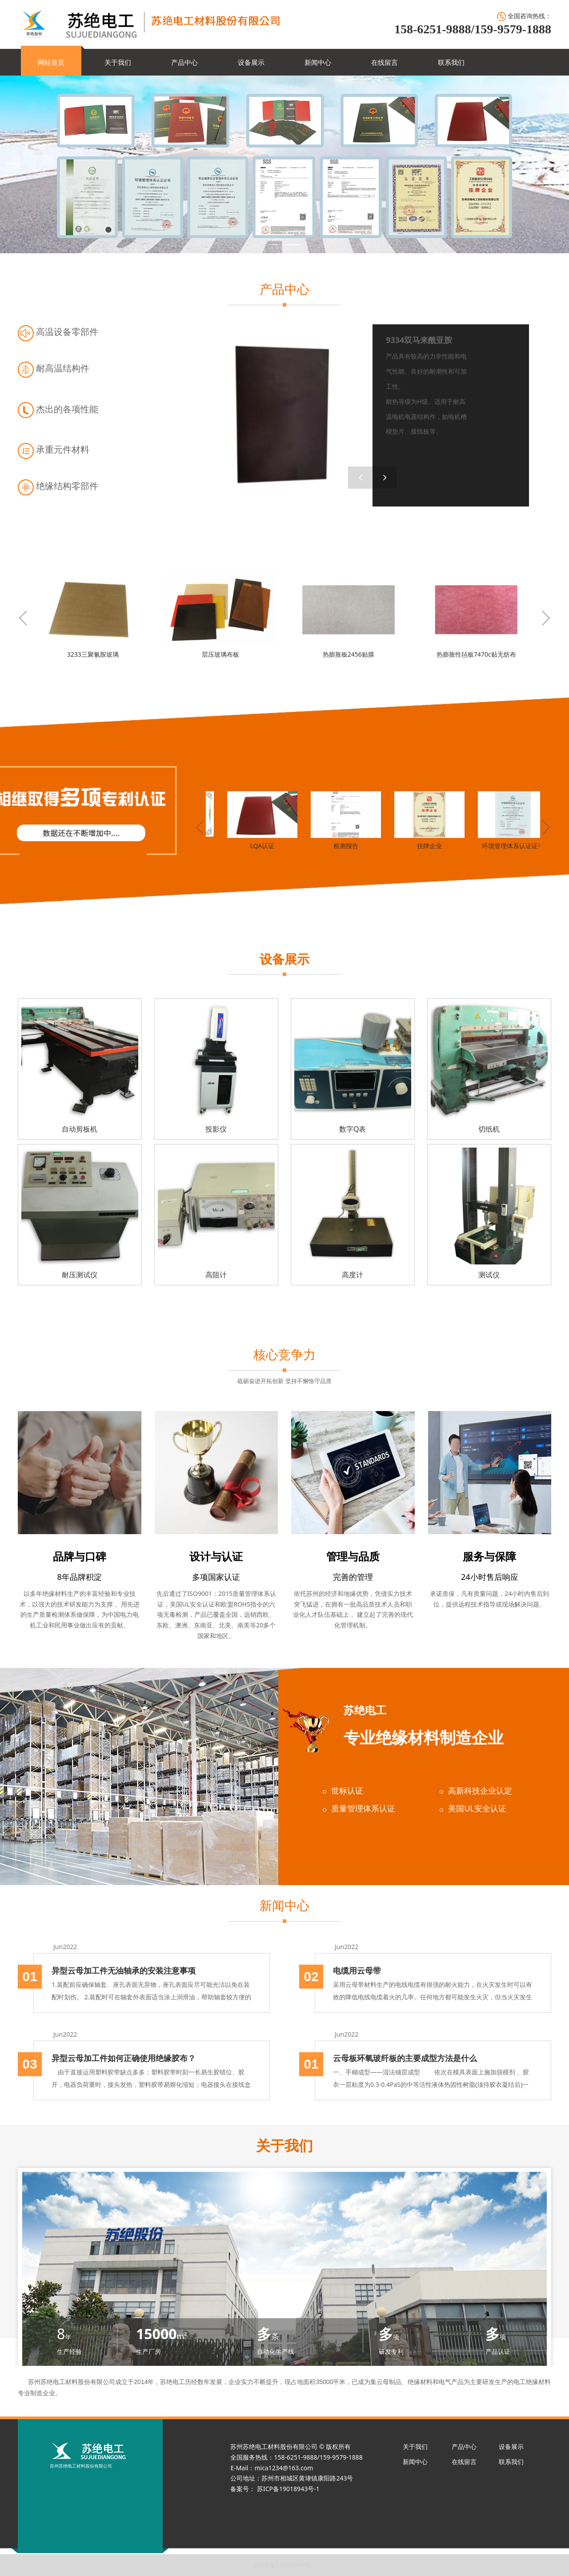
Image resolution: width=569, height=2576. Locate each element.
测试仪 (489, 1275)
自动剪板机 (79, 1129)
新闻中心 (318, 62)
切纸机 (489, 1129)
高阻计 (216, 1275)
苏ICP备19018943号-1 (284, 2565)
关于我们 (117, 62)
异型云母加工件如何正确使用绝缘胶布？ (124, 2058)
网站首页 (51, 62)
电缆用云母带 (357, 1970)
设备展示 (251, 62)
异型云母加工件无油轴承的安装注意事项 (124, 1970)
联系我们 (451, 62)
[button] (385, 478)
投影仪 (216, 1129)
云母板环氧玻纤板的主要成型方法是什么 (405, 2058)
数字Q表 (352, 1129)
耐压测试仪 (79, 1275)
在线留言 (384, 62)
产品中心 (184, 62)
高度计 (352, 1275)
